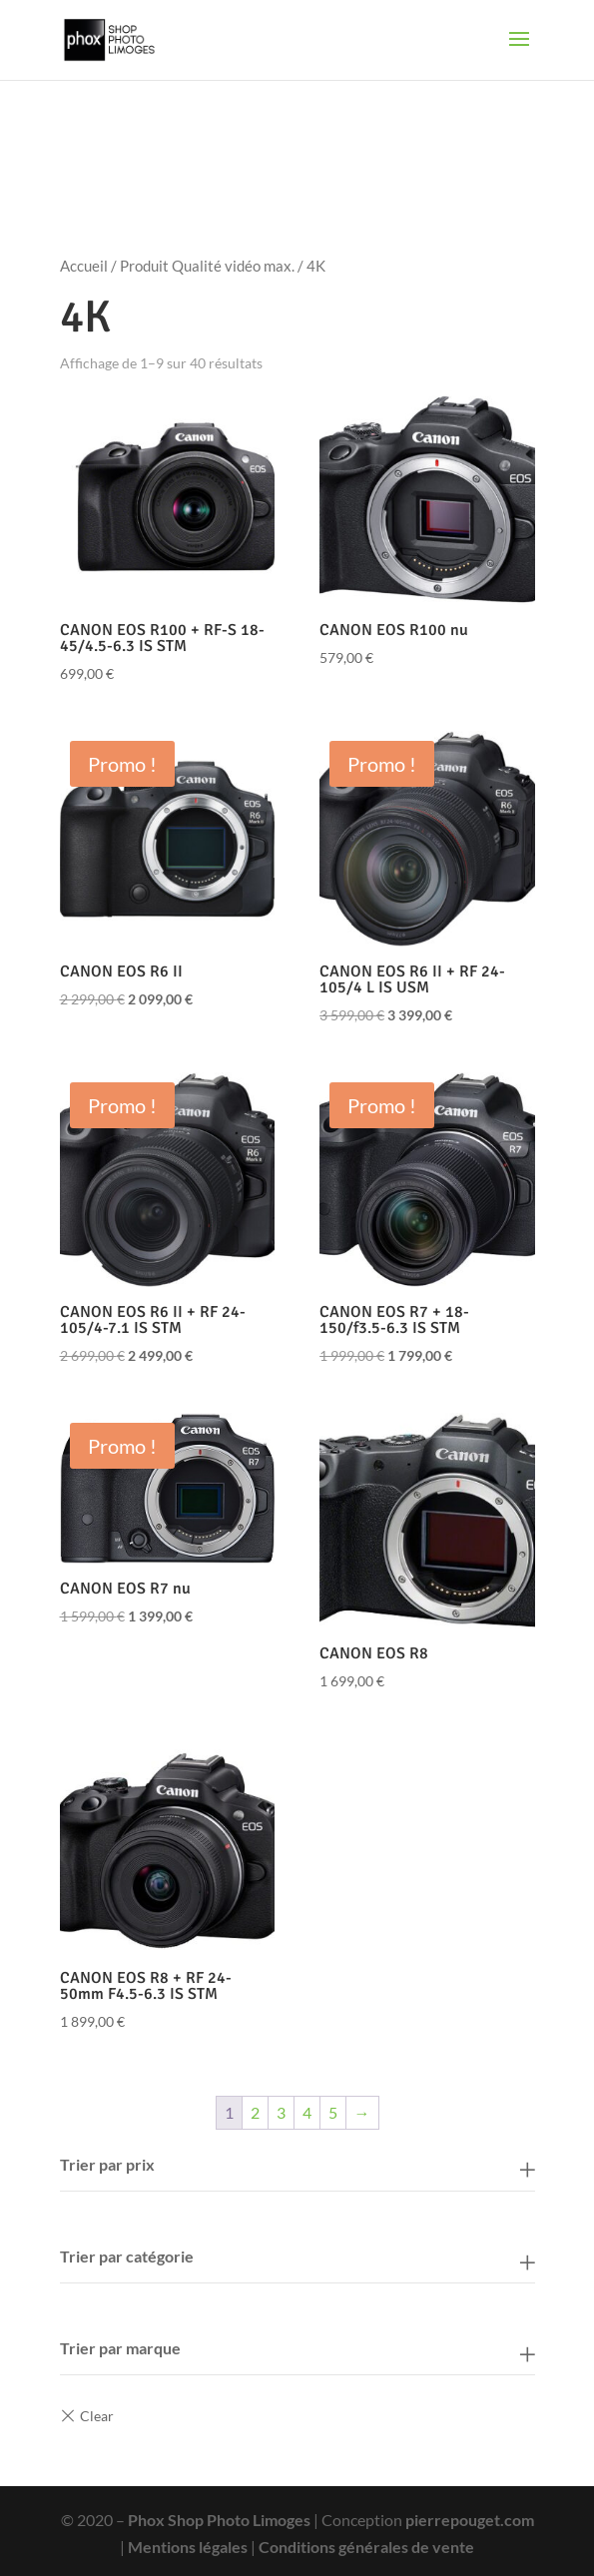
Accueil (84, 266)
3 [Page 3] (281, 2112)
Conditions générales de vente (366, 2546)
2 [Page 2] (255, 2112)
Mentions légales (188, 2546)
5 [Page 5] (332, 2112)
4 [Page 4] (306, 2112)
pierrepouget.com (469, 2519)
